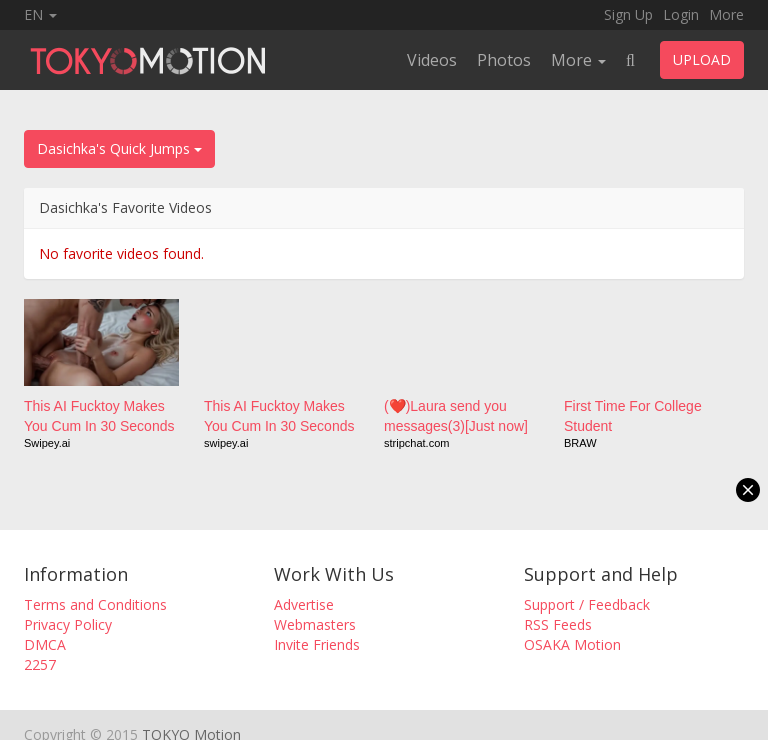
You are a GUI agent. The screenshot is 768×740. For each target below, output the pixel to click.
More (726, 14)
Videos (432, 60)
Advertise (304, 604)
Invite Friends (317, 644)
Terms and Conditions (95, 604)
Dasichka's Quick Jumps (119, 148)
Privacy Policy (68, 624)
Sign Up (628, 14)
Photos (504, 60)
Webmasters (315, 624)
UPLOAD (702, 59)
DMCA (45, 644)
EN (40, 14)
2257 (40, 664)
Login (681, 14)
